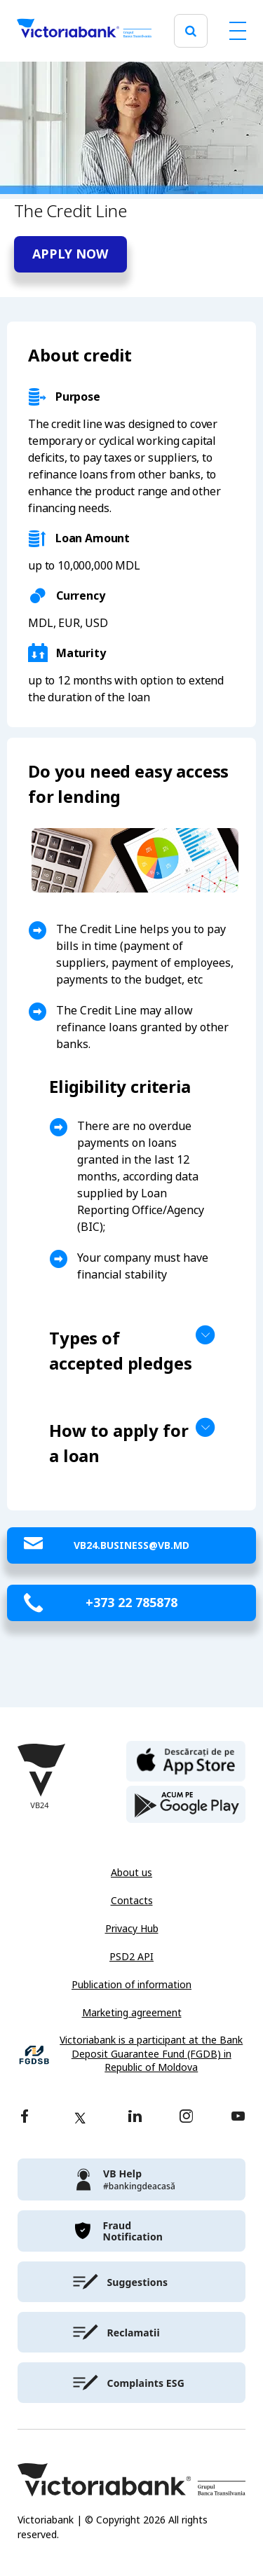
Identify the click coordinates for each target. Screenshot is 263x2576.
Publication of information (131, 1985)
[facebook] (25, 2117)
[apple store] (185, 1760)
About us (131, 1873)
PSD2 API (131, 1957)
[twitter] (79, 2117)
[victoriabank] (131, 2179)
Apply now (70, 253)
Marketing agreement (132, 2013)
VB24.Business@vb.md (131, 1545)
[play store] (185, 1805)
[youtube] (238, 2117)
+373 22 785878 (131, 1602)
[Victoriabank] (84, 30)
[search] (190, 31)
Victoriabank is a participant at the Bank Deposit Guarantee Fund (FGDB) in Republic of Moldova (151, 2054)
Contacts (132, 1901)
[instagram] (186, 2117)
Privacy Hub (132, 1929)
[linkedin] (135, 2117)
